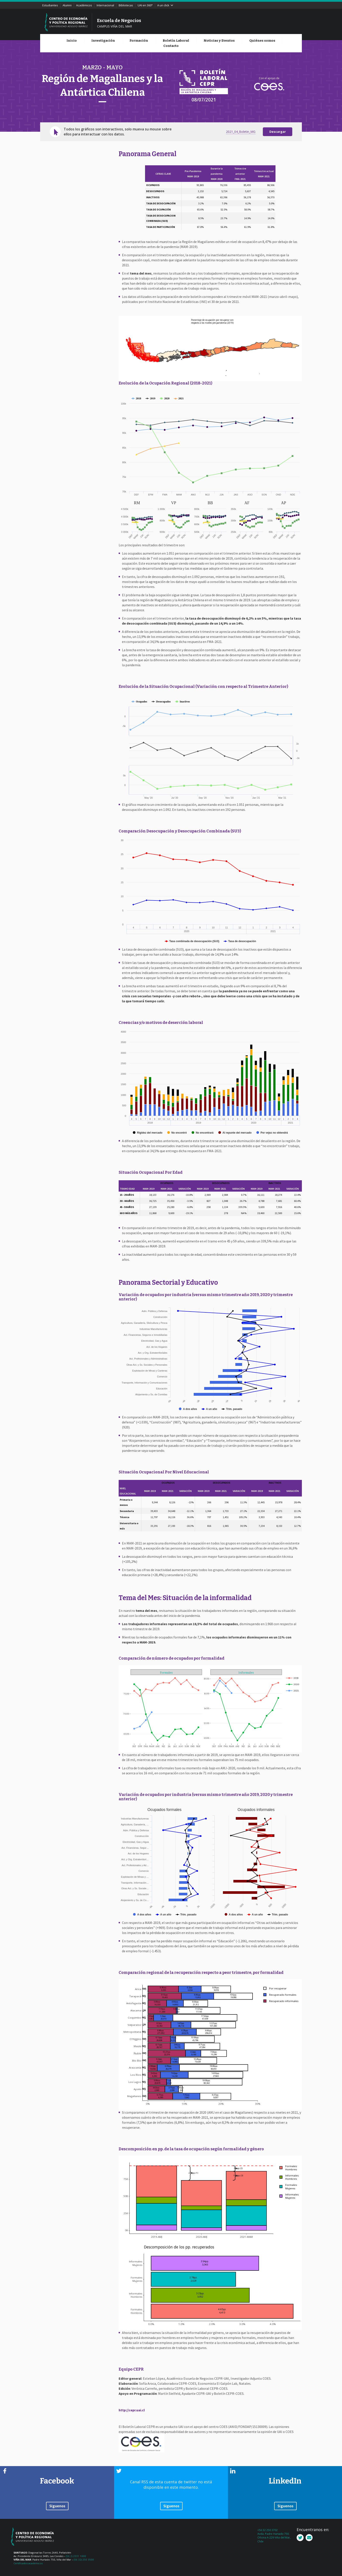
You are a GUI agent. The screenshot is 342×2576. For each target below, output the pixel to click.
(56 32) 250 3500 (84, 2559)
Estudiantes (50, 5)
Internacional (105, 5)
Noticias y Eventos (219, 41)
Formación (139, 41)
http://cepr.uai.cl (132, 2410)
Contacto (171, 46)
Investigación (103, 41)
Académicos (84, 5)
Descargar (277, 132)
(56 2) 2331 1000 (76, 2556)
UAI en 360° (145, 5)
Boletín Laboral (176, 41)
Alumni (67, 5)
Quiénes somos (262, 41)
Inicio (72, 41)
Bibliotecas (126, 5)
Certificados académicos (28, 2563)
